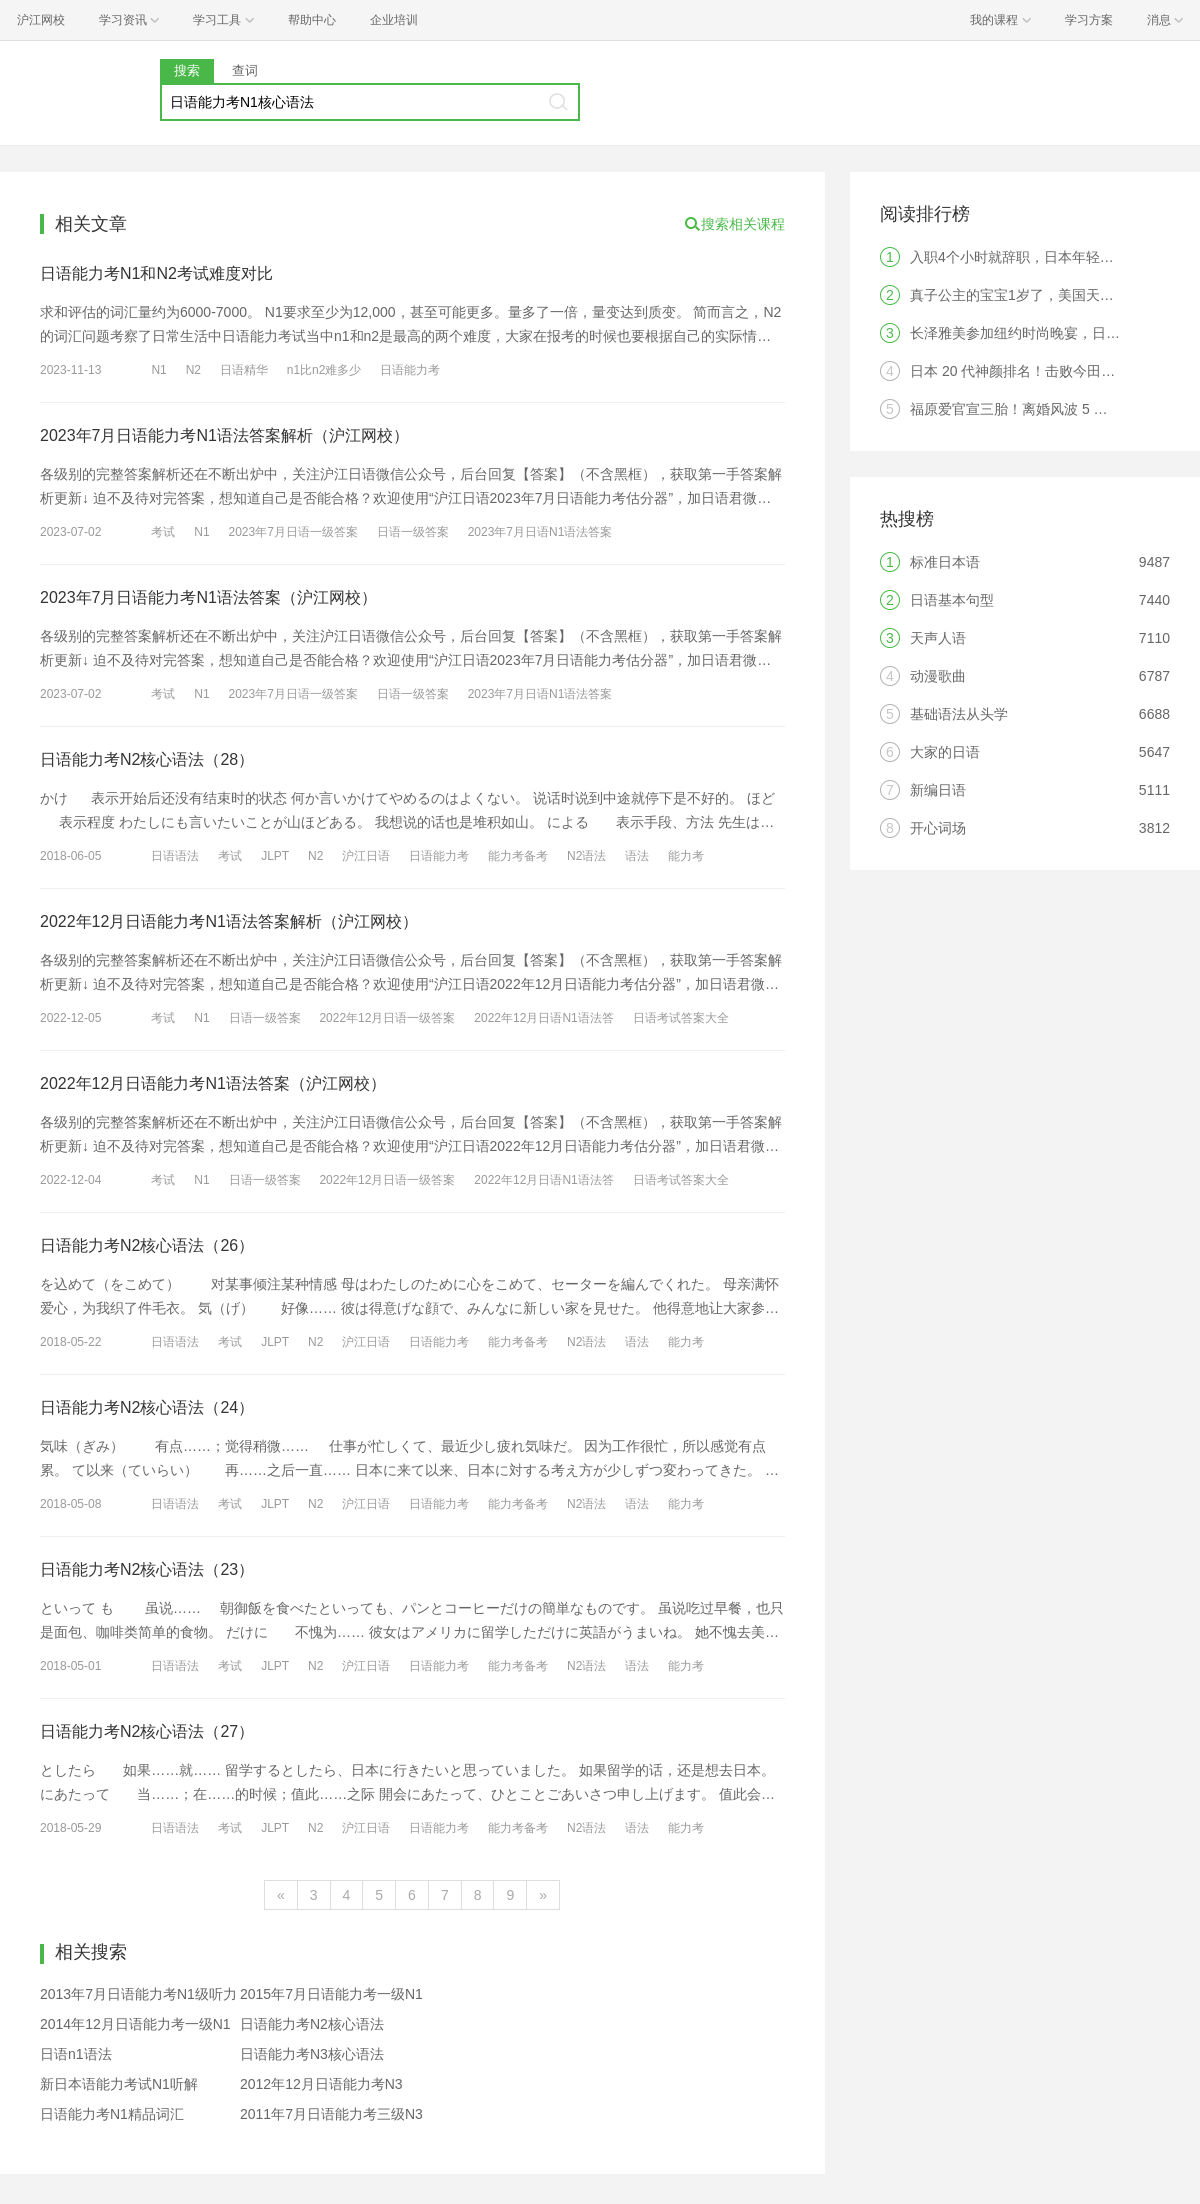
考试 (163, 532)
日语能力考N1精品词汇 (112, 2114)
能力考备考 (518, 856)
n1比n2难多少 (324, 370)
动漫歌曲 (938, 676)
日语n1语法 (76, 2054)
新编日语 (938, 790)
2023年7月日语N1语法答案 (540, 532)
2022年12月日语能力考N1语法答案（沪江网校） (213, 1083)
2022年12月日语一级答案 (387, 1018)
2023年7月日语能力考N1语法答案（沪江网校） (208, 597)
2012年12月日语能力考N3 (321, 2084)
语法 (637, 856)
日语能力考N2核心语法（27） (147, 1731)
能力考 (686, 856)
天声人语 (938, 638)
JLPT (275, 856)
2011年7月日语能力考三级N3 (331, 2114)
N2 (193, 370)
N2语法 (586, 856)
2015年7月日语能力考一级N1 (331, 1994)
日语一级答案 (413, 532)
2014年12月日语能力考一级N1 (135, 2024)
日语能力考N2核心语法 (312, 2024)
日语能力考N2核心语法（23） (147, 1569)
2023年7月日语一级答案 (293, 532)
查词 (245, 70)
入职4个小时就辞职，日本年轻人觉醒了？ (1040, 257)
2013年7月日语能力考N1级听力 (138, 1994)
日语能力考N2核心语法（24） (147, 1407)
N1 (158, 370)
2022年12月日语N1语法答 (543, 1018)
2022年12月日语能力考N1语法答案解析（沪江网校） (229, 921)
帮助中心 (312, 20)
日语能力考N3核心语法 (312, 2054)
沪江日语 (366, 856)
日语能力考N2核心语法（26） (147, 1245)
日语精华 (244, 370)
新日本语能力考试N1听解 (119, 2084)
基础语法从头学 (959, 714)
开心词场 (938, 828)
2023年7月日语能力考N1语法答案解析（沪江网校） (224, 435)
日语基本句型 (952, 600)
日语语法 (175, 856)
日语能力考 (410, 370)
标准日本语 (945, 562)
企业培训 (394, 20)
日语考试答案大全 (681, 1018)
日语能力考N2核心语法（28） (147, 759)
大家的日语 (945, 752)
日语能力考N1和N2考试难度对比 (156, 273)
